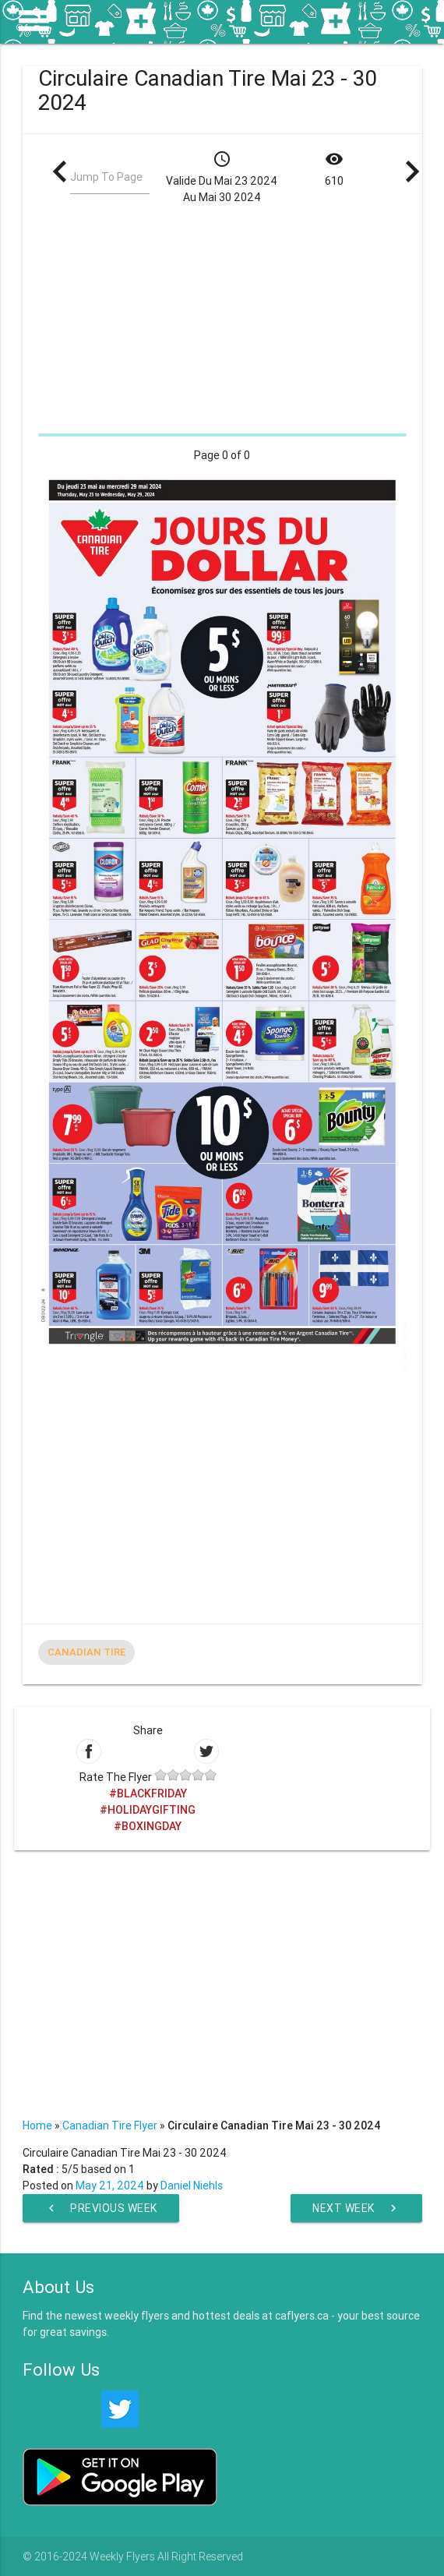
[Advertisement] (222, 319)
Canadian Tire (86, 1652)
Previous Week (100, 2208)
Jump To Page (106, 177)
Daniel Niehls (191, 2185)
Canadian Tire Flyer (109, 2125)
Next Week (356, 2208)
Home (37, 2125)
